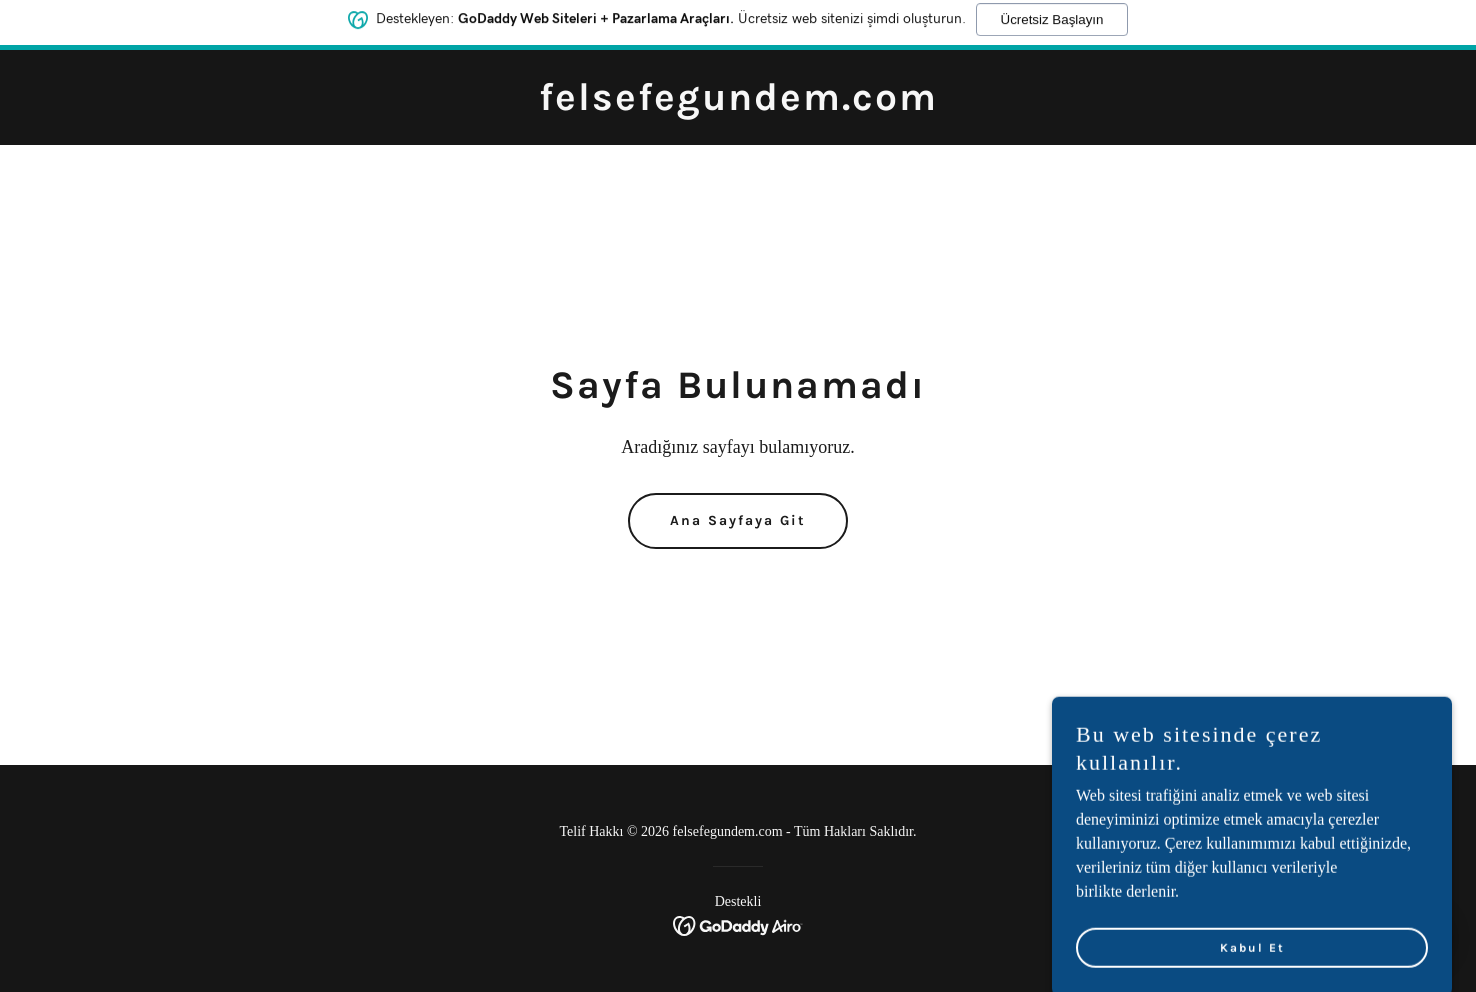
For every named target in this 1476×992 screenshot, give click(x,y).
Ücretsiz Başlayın (1052, 16)
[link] (738, 104)
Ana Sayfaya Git (738, 520)
